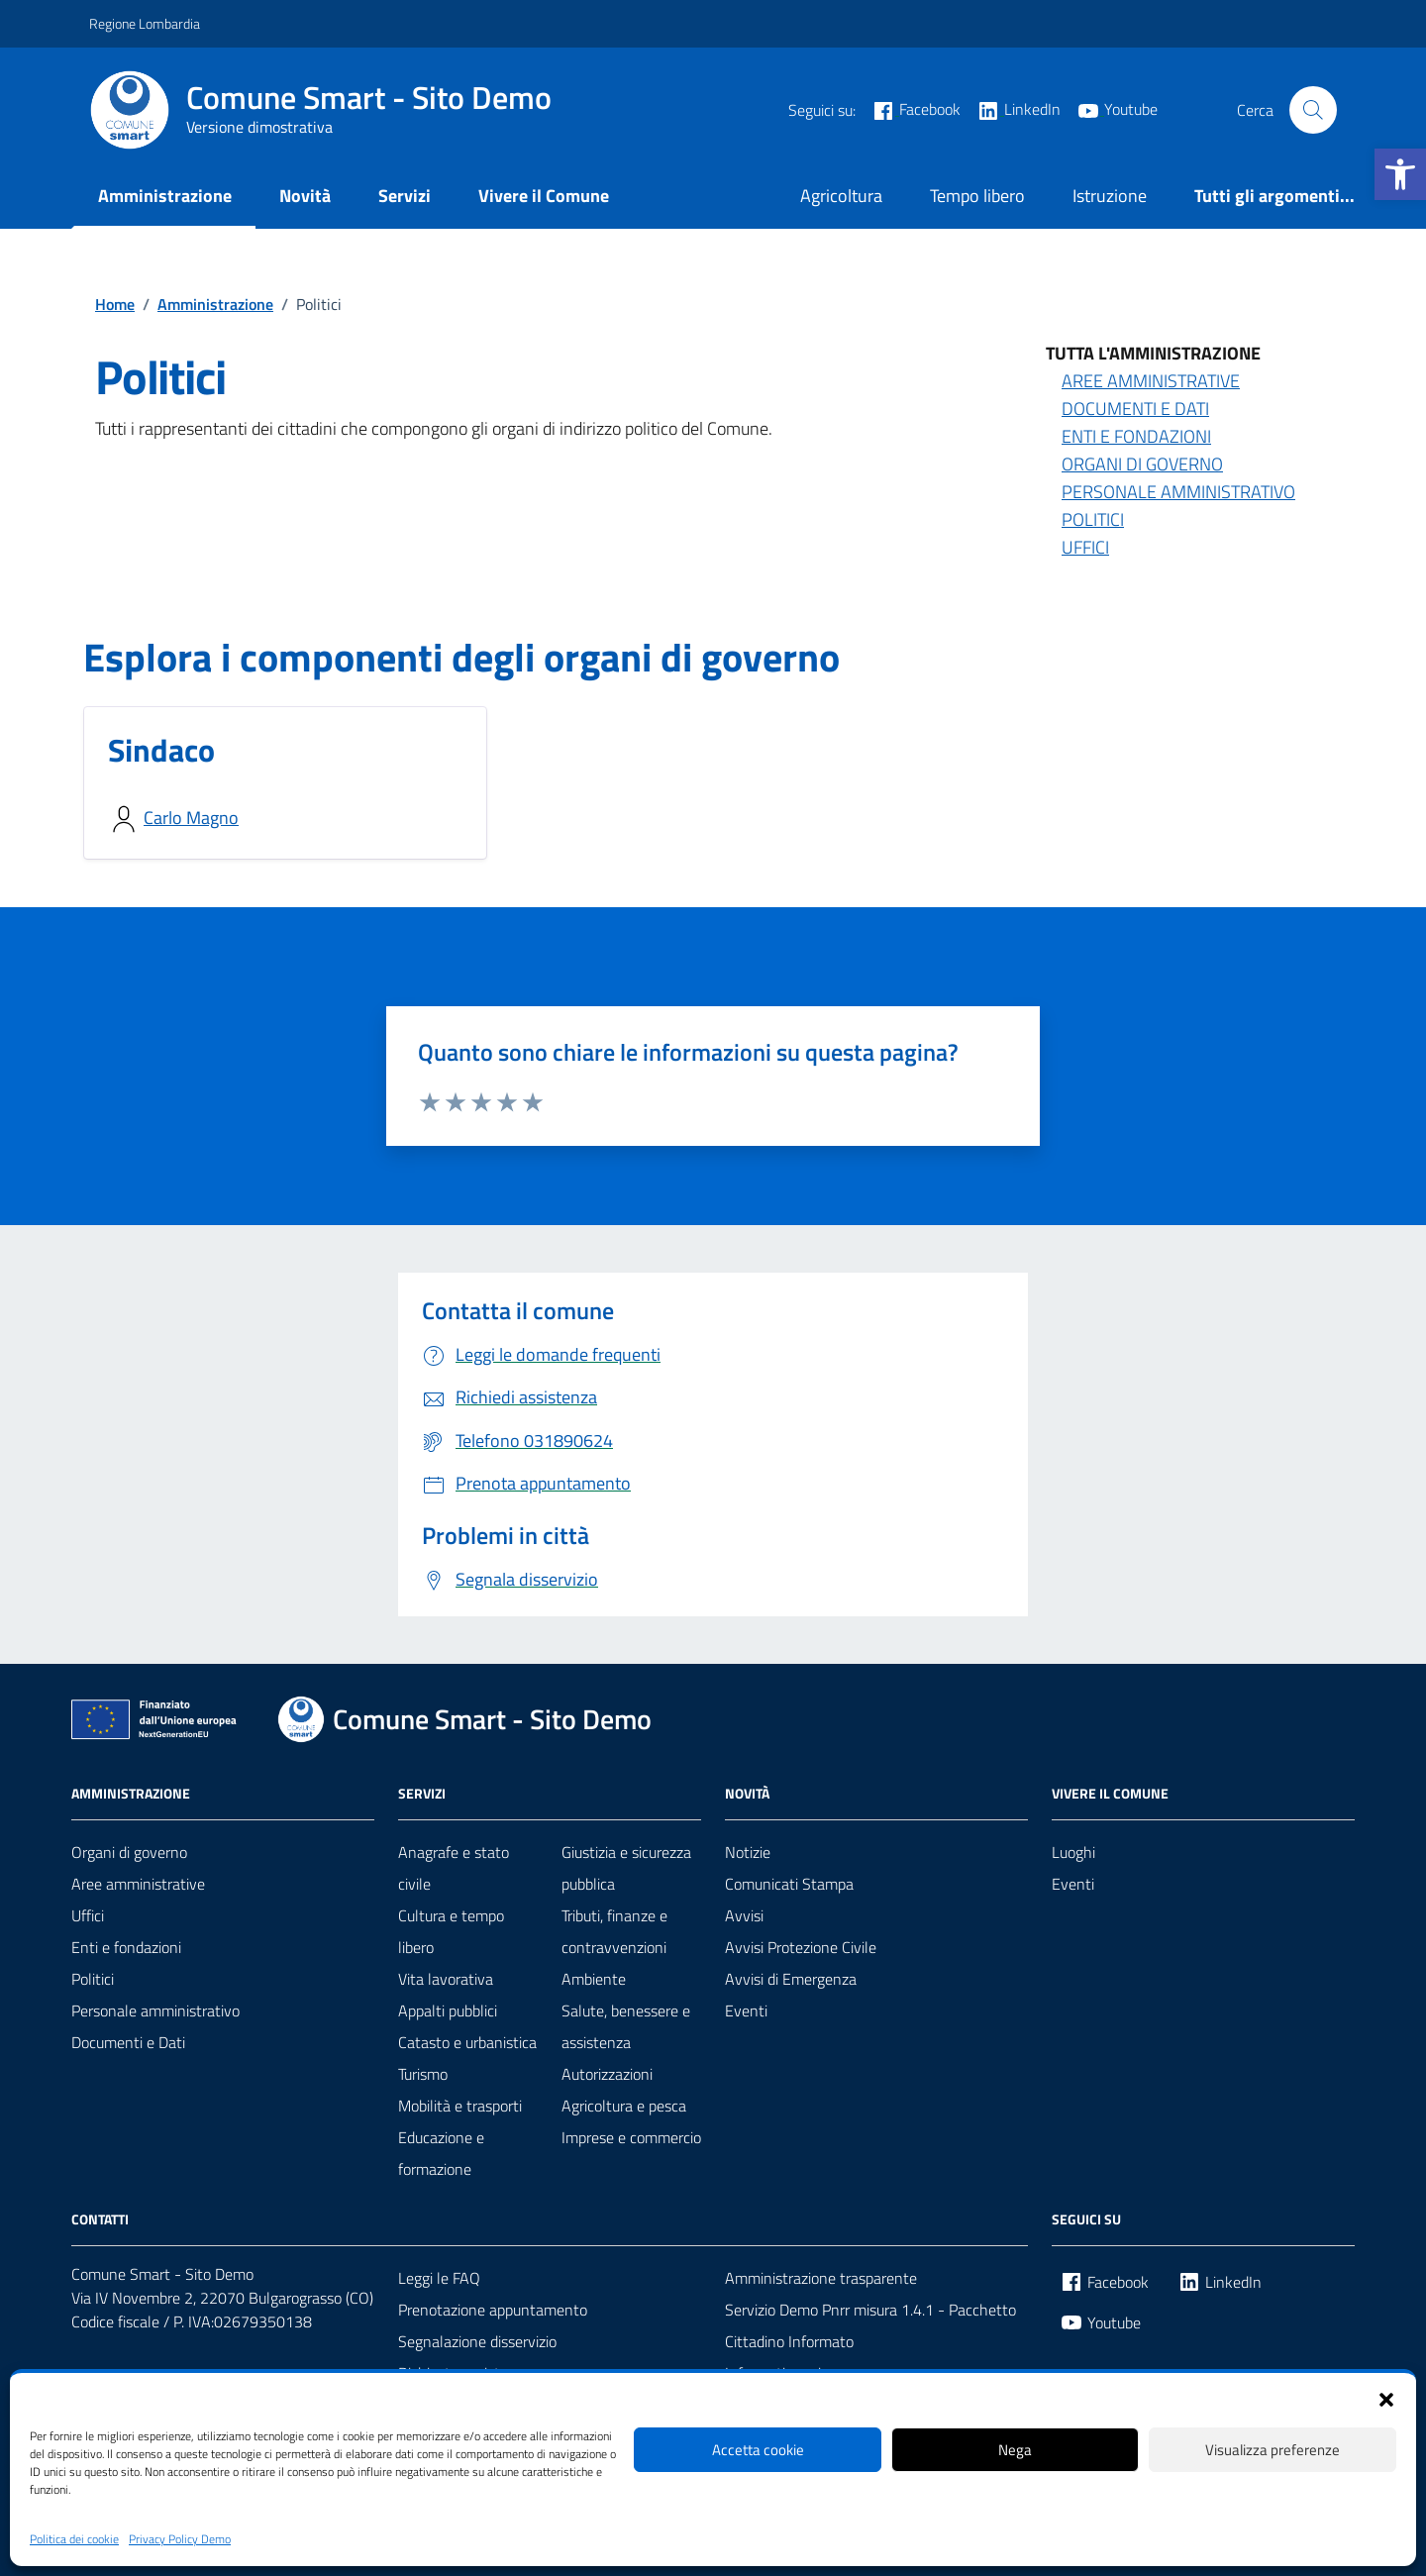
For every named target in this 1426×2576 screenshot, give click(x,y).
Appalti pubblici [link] (447, 2010)
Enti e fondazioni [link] (126, 1947)
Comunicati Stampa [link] (789, 1884)
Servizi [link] (404, 195)
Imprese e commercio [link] (631, 2137)
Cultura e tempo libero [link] (451, 1931)
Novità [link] (305, 195)
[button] (1386, 2398)
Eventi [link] (746, 2010)
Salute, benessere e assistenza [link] (625, 2026)
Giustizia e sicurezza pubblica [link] (626, 1868)
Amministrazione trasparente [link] (821, 2278)
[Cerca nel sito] (1313, 110)
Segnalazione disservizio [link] (477, 2341)
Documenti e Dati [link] (1135, 408)
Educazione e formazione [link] (441, 2153)
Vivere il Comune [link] (543, 195)
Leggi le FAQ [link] (439, 2278)
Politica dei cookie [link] (74, 2539)
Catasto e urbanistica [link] (467, 2042)
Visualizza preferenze (1272, 2449)
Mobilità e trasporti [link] (460, 2105)
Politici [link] (1093, 519)
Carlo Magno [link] (191, 817)
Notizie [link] (747, 1852)
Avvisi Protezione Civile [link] (800, 1947)
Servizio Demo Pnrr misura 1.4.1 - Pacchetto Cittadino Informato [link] (870, 2325)
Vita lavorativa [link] (445, 1979)
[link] (1400, 174)
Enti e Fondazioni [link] (1136, 436)
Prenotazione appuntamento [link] (492, 2309)
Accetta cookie (758, 2449)
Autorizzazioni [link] (607, 2074)
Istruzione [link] (1109, 195)
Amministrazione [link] (165, 195)
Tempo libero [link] (977, 195)
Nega (1015, 2449)
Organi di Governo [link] (1142, 464)
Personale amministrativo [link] (1178, 491)
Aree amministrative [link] (1151, 380)
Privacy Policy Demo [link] (180, 2539)
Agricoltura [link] (841, 195)
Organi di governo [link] (129, 1852)
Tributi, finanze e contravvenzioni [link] (614, 1931)
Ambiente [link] (593, 1979)
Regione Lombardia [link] (144, 23)
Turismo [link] (423, 2074)
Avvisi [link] (744, 1915)
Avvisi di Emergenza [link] (791, 1979)
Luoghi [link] (1073, 1852)
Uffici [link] (1085, 547)
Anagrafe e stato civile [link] (453, 1868)
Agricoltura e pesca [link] (623, 2105)
